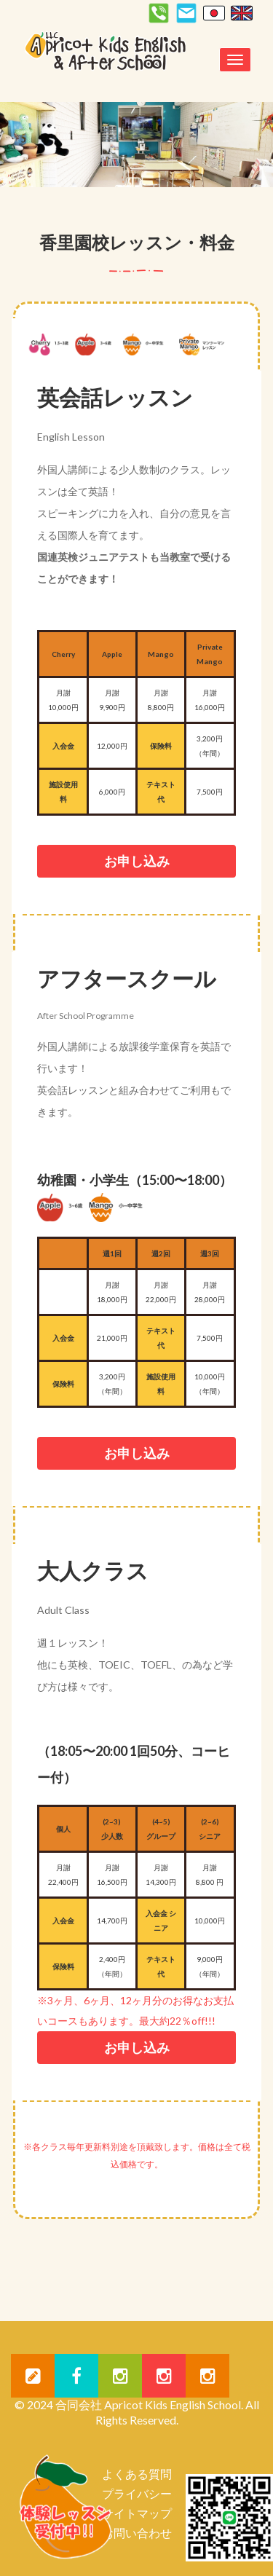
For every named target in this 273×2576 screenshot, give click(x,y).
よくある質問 (137, 2474)
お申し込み (137, 861)
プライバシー (137, 2493)
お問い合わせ (137, 2533)
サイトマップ (137, 2513)
